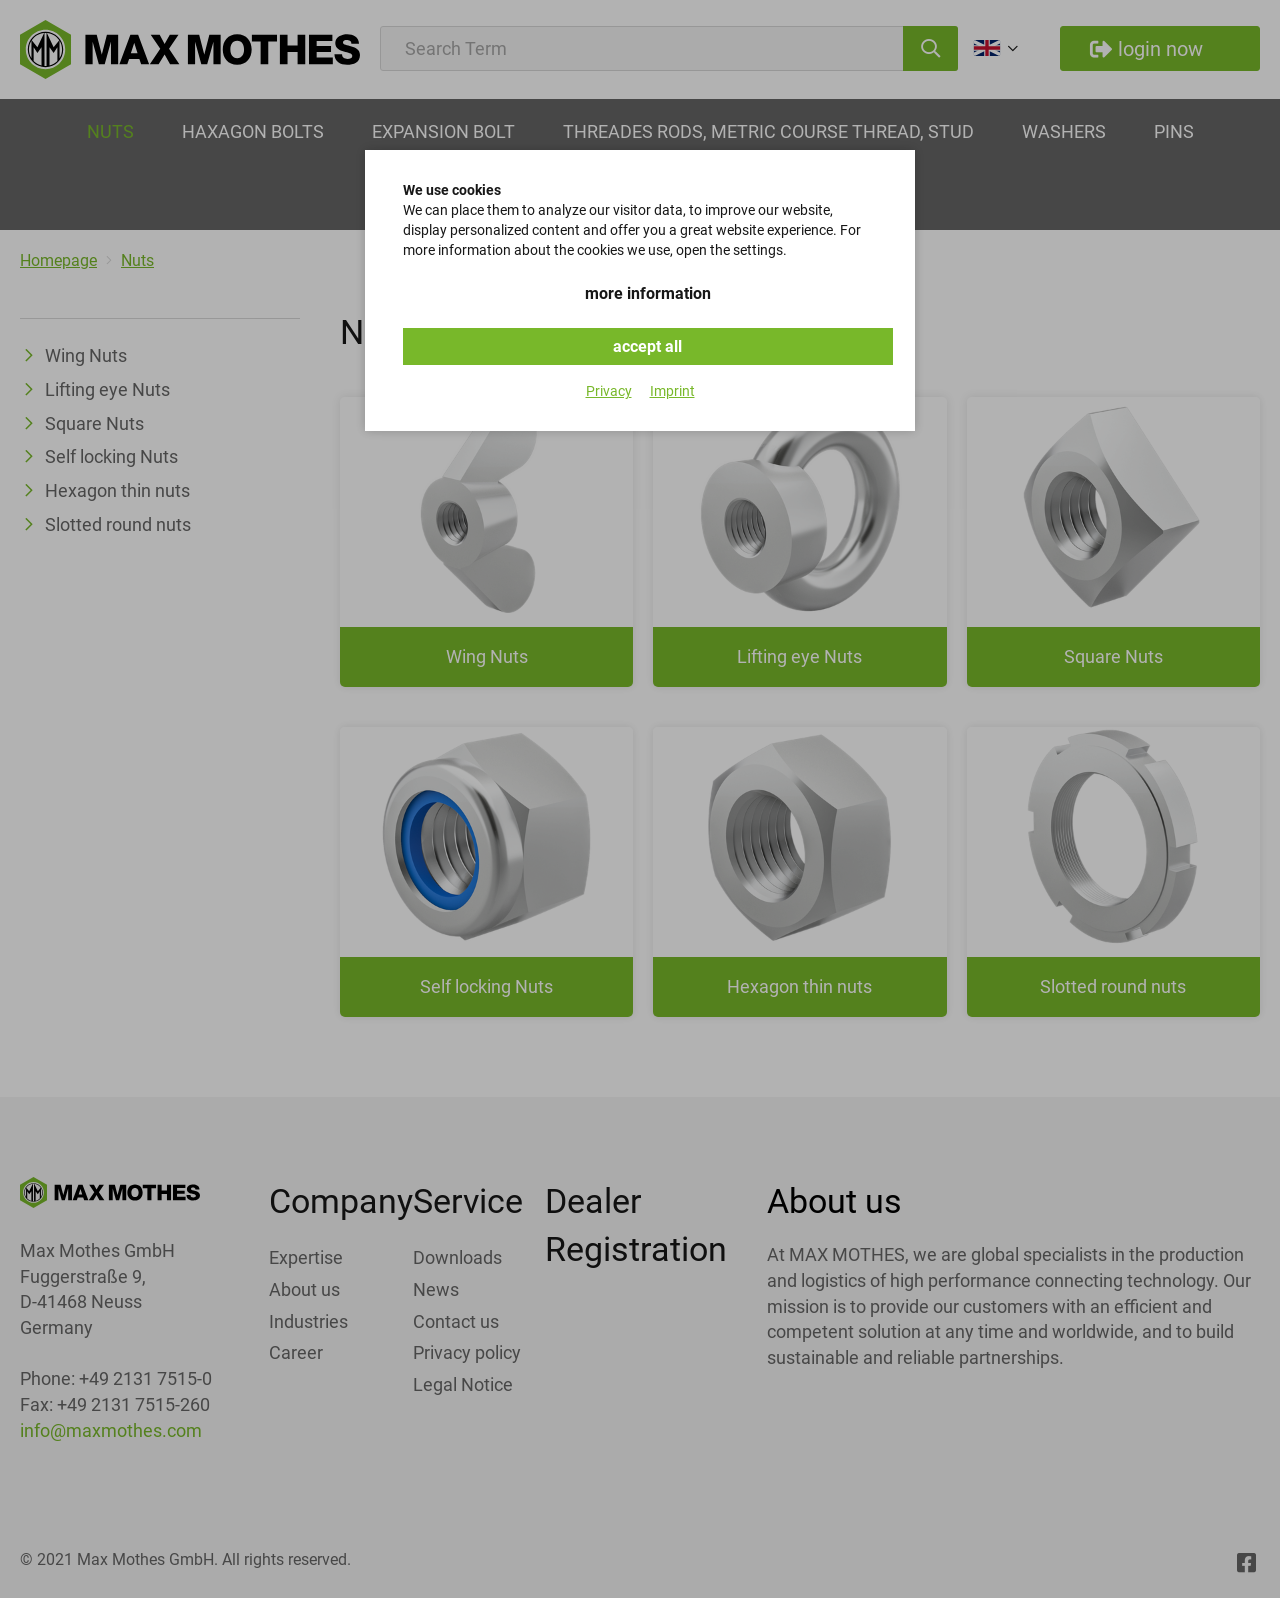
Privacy (609, 391)
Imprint (672, 391)
